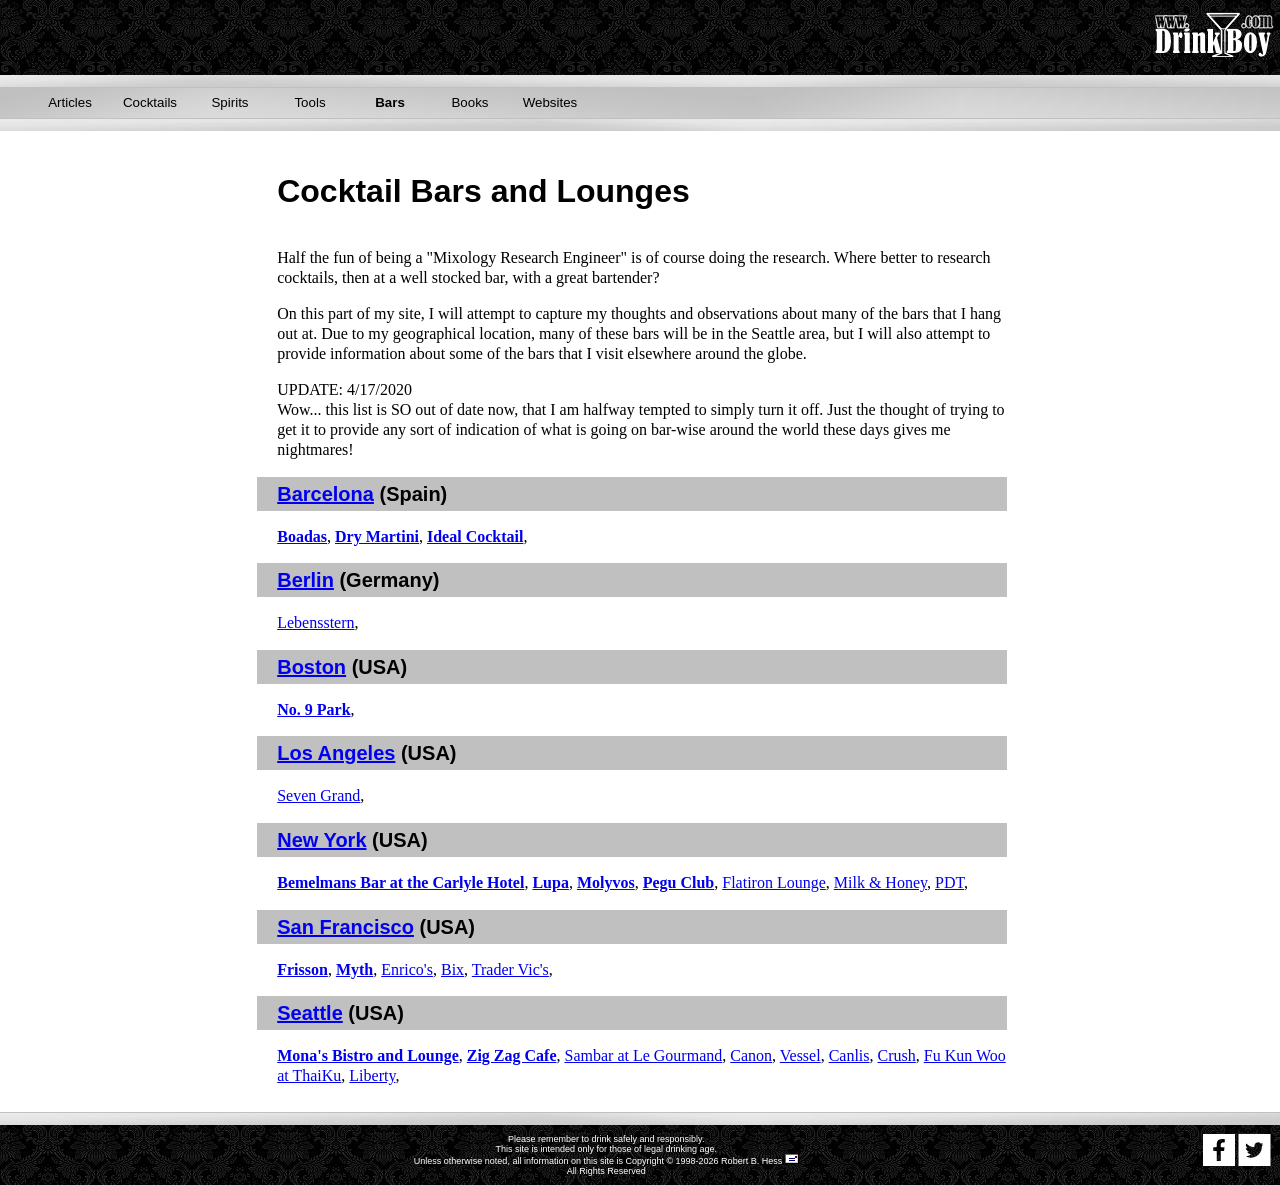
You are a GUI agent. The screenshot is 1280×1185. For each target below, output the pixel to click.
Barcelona (325, 494)
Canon (751, 1055)
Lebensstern (315, 622)
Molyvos (606, 882)
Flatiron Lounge (774, 882)
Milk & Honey (880, 882)
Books (469, 102)
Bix (452, 969)
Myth (354, 969)
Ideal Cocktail (475, 536)
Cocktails (150, 102)
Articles (70, 102)
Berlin (305, 580)
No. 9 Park (313, 709)
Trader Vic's (510, 969)
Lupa (550, 882)
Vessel (800, 1055)
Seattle (310, 1013)
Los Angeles (336, 753)
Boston (311, 667)
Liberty (372, 1075)
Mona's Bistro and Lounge (368, 1055)
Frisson (302, 969)
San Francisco (345, 927)
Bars (390, 102)
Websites (550, 102)
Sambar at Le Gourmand (644, 1055)
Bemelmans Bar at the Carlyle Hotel (400, 882)
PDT (949, 882)
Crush (897, 1055)
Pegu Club (679, 882)
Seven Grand (318, 795)
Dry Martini (377, 536)
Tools (309, 102)
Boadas (302, 536)
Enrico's (407, 969)
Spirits (229, 102)
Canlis (849, 1055)
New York (321, 840)
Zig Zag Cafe (512, 1055)
